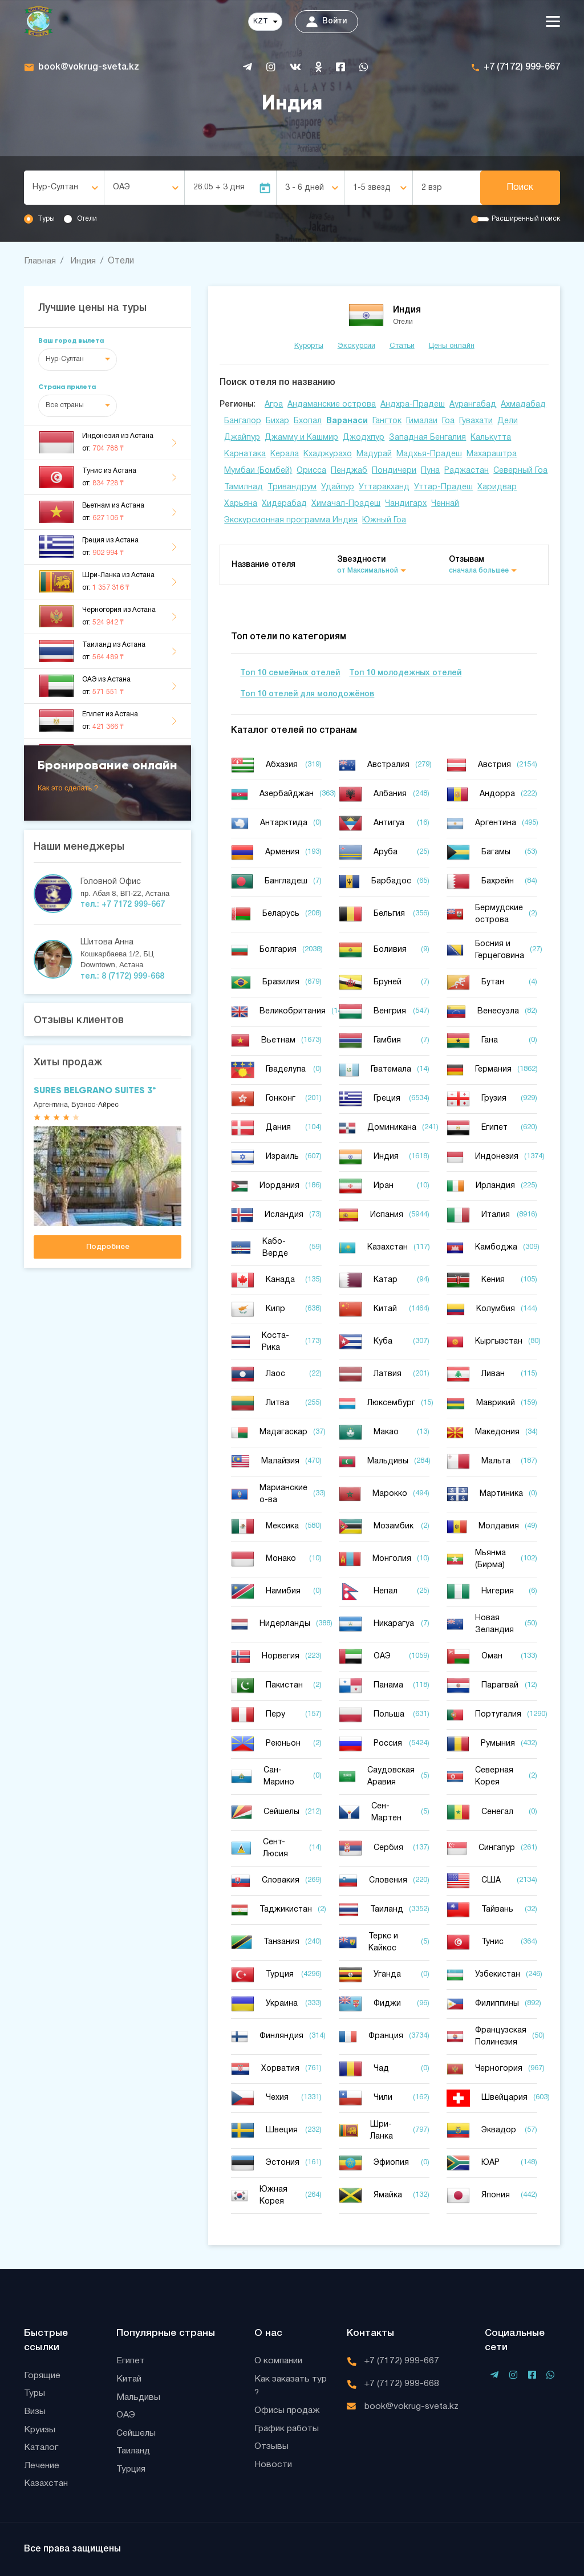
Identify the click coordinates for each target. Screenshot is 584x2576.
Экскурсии (356, 345)
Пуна (430, 470)
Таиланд (134, 2452)
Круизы (39, 2429)
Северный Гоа (520, 470)
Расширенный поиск (526, 219)
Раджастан (466, 470)
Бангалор (242, 420)
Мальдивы (138, 2397)
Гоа (448, 420)
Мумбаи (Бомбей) (258, 470)
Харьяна (240, 503)
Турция (131, 2470)
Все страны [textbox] (65, 405)
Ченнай (445, 503)
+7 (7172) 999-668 (402, 2383)
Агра (274, 404)
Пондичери (394, 470)
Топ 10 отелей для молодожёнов (307, 693)
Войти (326, 21)
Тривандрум (292, 486)
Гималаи (421, 420)
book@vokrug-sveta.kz (88, 67)
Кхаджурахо (327, 453)
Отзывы (271, 2447)
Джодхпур (363, 437)
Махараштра (492, 453)
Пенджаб (349, 470)
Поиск (519, 188)
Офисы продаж (287, 2411)
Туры (46, 219)
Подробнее (107, 1246)
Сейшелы (136, 2433)
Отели (87, 219)
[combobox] (64, 188)
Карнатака (245, 453)
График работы (287, 2429)
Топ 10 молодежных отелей (405, 672)
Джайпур (242, 437)
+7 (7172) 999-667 (522, 67)
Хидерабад (284, 503)
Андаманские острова (331, 404)
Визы (35, 2411)
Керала (284, 453)
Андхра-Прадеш (412, 404)
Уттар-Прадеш (443, 486)
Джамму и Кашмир (301, 437)
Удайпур (337, 486)
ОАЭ (126, 2415)
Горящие (42, 2375)
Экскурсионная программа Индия (291, 520)
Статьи (402, 345)
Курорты (308, 345)
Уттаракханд (384, 486)
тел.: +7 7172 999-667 (122, 904)
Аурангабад (472, 404)
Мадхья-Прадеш (429, 453)
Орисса (311, 470)
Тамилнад (243, 486)
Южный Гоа (384, 520)
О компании (278, 2360)
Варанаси (347, 420)
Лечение (41, 2466)
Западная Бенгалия (427, 437)
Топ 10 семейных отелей (290, 672)
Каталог (41, 2448)
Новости (273, 2465)
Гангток (387, 420)
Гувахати (476, 420)
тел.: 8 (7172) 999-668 (122, 976)
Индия (84, 261)
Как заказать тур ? (291, 2385)
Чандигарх (406, 503)
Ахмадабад (523, 404)
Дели (507, 420)
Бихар (277, 420)
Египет (130, 2360)
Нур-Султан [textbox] (55, 187)
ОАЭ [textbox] (121, 187)
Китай (129, 2379)
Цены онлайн (451, 345)
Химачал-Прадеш (345, 503)
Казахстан (47, 2484)
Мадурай (374, 453)
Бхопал (308, 420)
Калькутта (491, 437)
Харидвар (497, 486)
